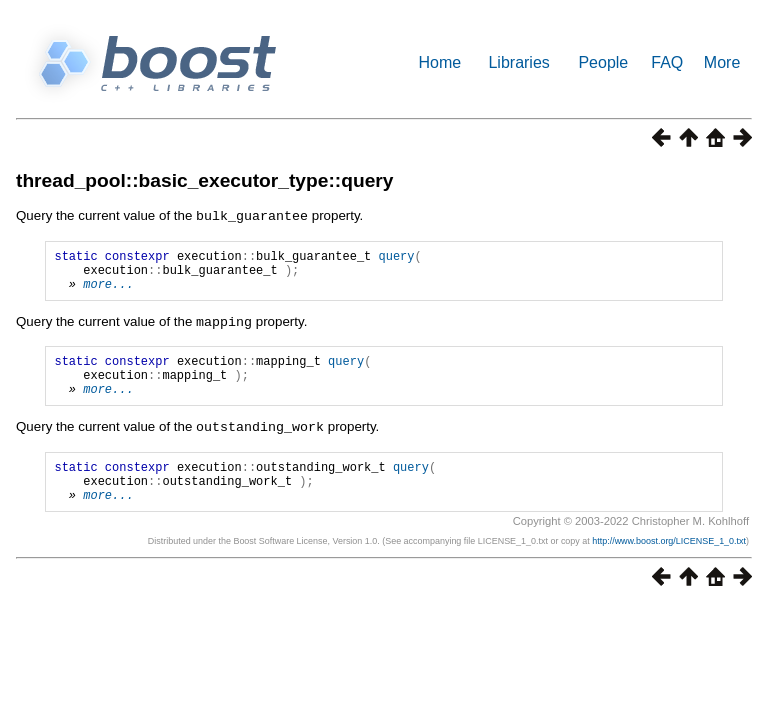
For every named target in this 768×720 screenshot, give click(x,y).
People (603, 62)
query (396, 257)
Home (440, 62)
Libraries (518, 62)
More (722, 62)
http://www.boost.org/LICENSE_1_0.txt (669, 565)
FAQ (667, 62)
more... (108, 291)
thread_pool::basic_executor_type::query (204, 180)
